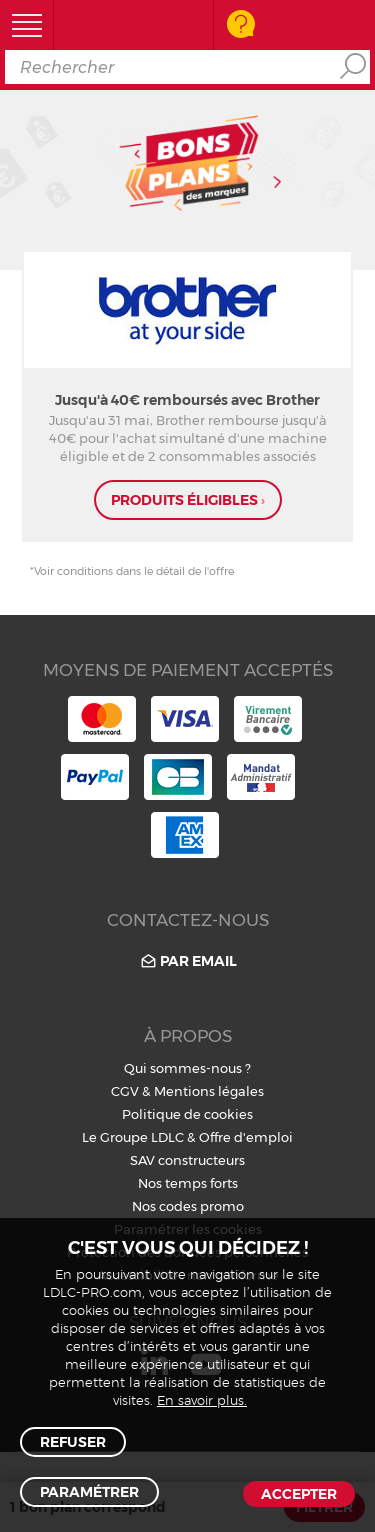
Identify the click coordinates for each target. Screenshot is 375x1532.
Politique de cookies (187, 1114)
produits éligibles (188, 500)
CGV (125, 1091)
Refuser (73, 1442)
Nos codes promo (188, 1206)
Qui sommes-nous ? (187, 1068)
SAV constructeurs (187, 1160)
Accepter (299, 1494)
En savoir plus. (202, 1401)
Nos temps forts (188, 1183)
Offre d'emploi (246, 1137)
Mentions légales (209, 1091)
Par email (187, 961)
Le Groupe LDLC (133, 1137)
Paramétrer (89, 1492)
